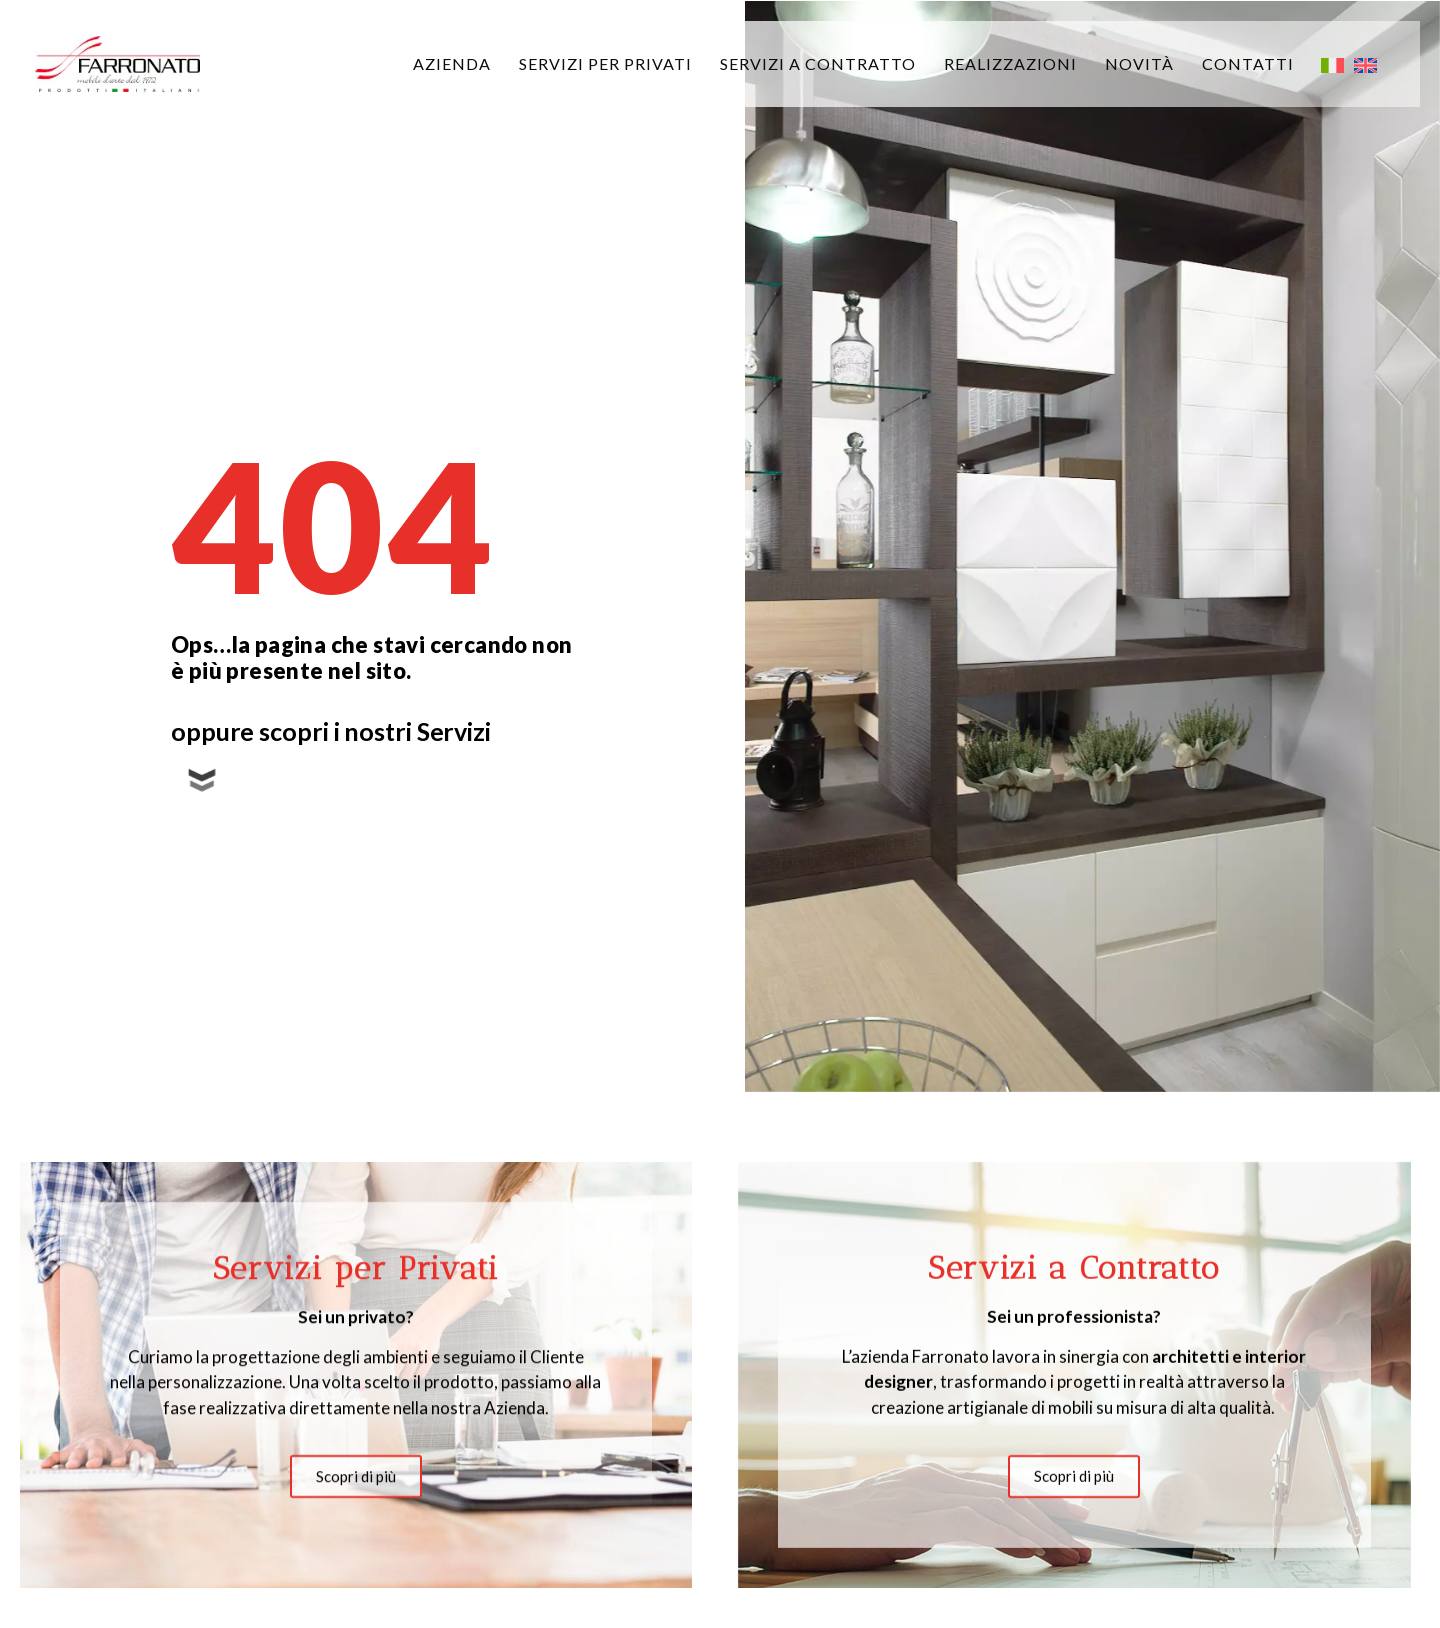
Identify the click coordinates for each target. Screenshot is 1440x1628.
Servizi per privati (605, 63)
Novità (1139, 63)
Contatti (1248, 63)
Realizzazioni (1010, 63)
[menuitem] (1332, 64)
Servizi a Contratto (818, 63)
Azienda (452, 63)
